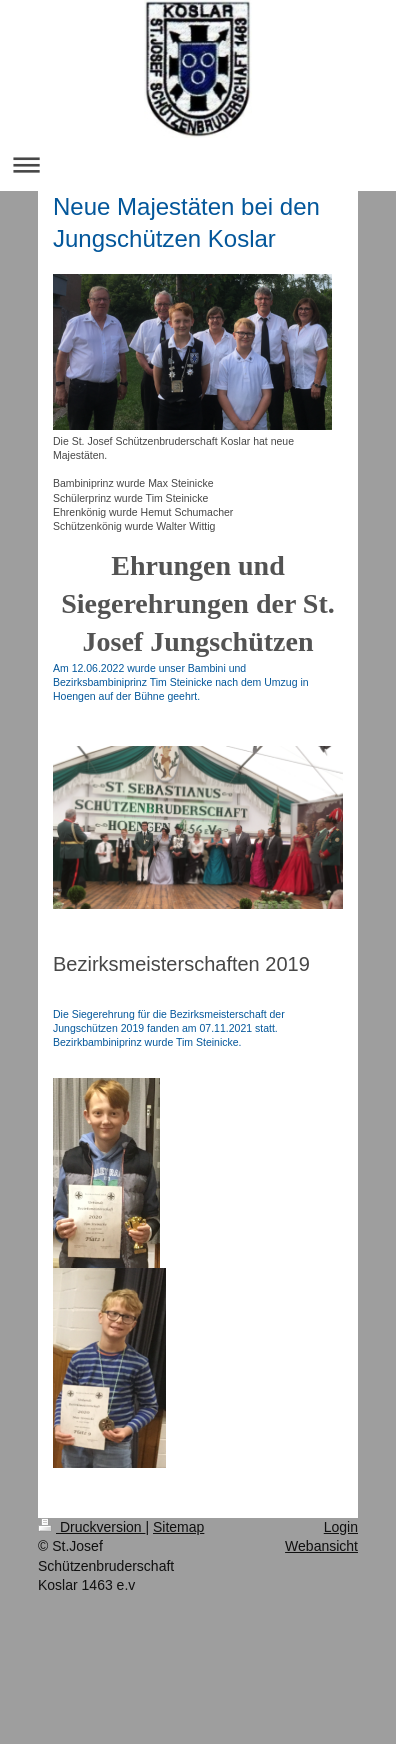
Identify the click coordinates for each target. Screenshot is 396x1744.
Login (341, 1527)
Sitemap (178, 1527)
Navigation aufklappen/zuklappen (198, 164)
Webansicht (321, 1546)
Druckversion (91, 1527)
